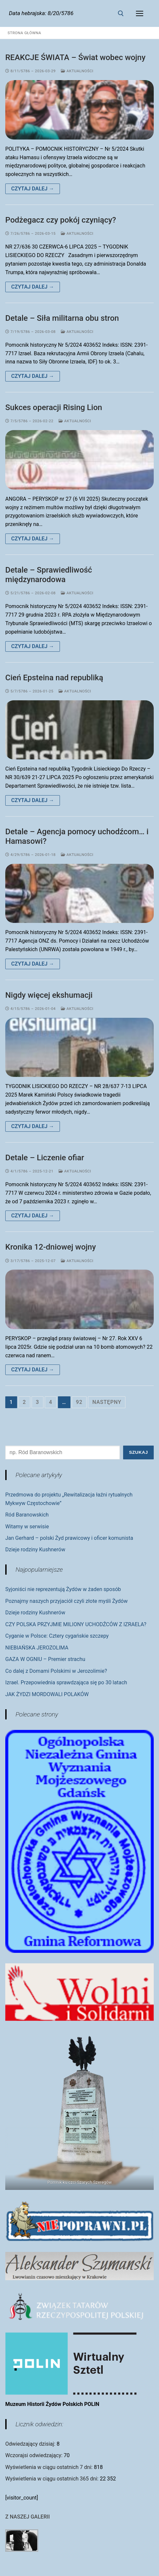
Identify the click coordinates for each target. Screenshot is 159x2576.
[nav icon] (139, 13)
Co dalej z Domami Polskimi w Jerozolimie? (56, 1671)
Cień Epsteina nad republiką (54, 677)
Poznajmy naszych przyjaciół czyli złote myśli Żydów (66, 1601)
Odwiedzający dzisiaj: (31, 2444)
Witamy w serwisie (27, 1526)
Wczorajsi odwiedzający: (34, 2455)
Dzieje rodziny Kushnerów (35, 1549)
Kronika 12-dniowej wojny (50, 1247)
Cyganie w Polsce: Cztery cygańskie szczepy (57, 1636)
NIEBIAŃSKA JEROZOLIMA (36, 1648)
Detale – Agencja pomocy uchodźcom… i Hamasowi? (76, 836)
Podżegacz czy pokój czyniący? (60, 220)
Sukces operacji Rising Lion (53, 407)
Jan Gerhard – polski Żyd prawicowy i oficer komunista (69, 1538)
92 (79, 1402)
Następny (106, 1402)
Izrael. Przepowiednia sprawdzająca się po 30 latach (66, 1682)
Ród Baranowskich (27, 1515)
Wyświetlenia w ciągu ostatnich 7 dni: (49, 2467)
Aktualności (77, 71)
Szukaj (138, 1452)
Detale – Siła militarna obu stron (62, 318)
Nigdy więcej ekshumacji (49, 995)
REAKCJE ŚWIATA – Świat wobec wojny (75, 57)
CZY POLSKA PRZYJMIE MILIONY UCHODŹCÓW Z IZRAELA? (75, 1624)
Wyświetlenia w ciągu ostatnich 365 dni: (52, 2479)
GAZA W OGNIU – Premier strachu (45, 1659)
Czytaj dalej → (32, 189)
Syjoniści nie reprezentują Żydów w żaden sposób (63, 1589)
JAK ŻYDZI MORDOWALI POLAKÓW (47, 1694)
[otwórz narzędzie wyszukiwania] (121, 13)
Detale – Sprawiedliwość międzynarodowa (48, 574)
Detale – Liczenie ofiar (44, 1157)
